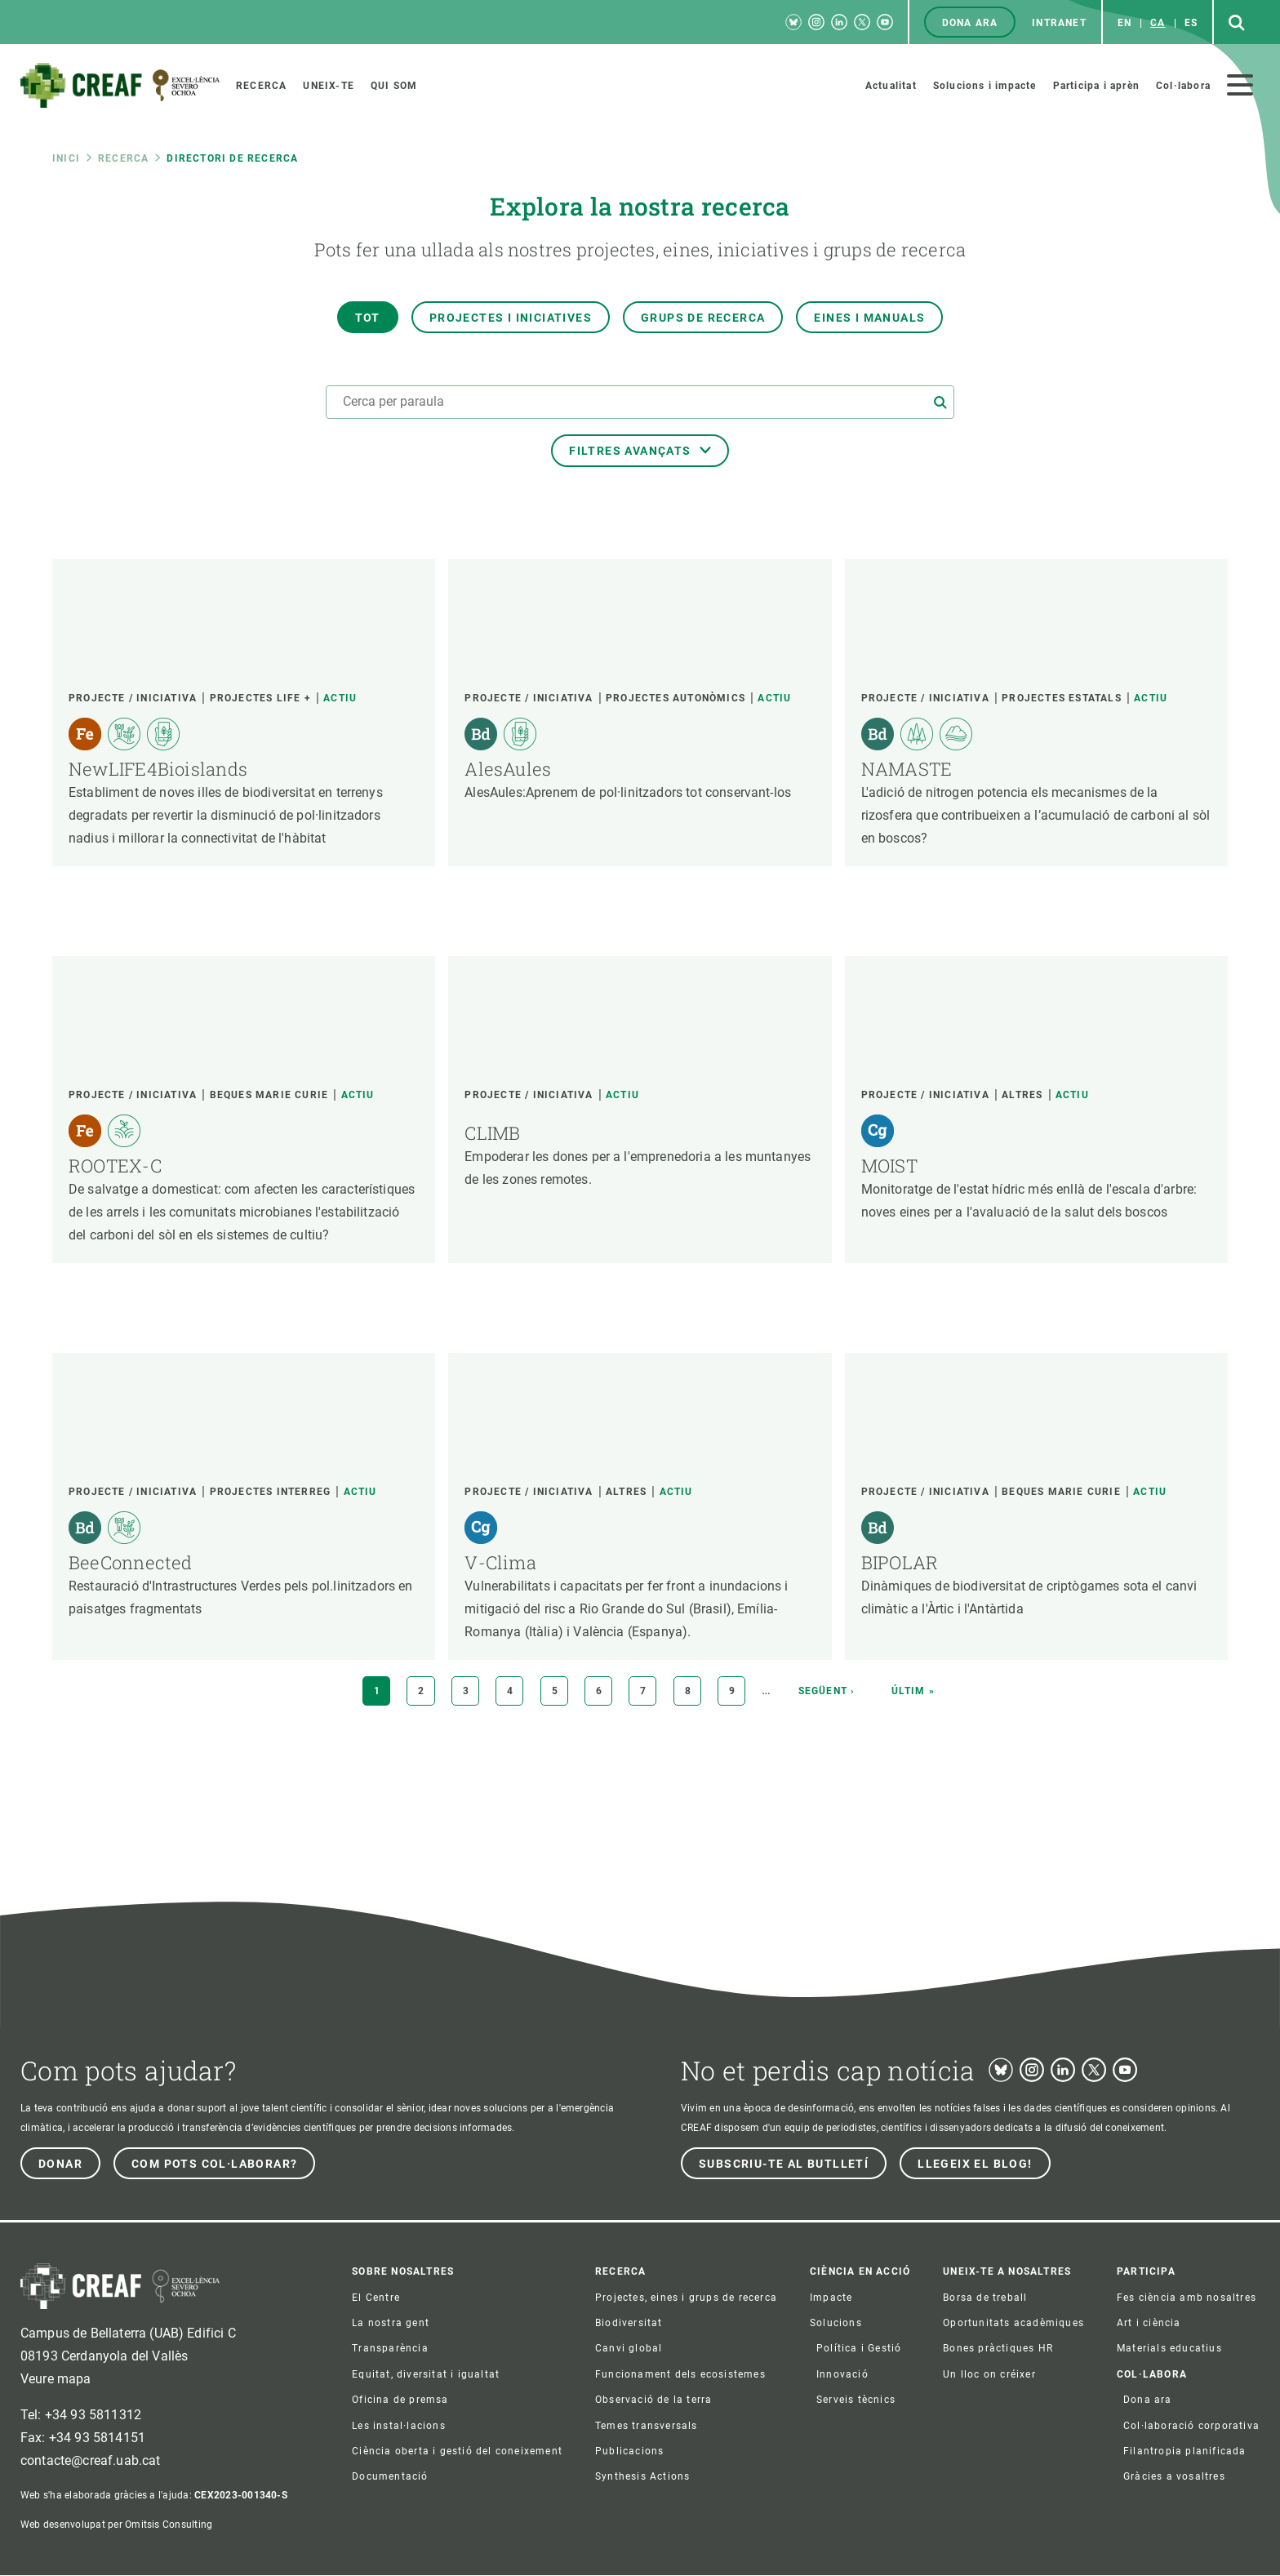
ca (1157, 23)
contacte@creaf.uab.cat (90, 2460)
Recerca (123, 158)
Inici (66, 158)
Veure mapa (55, 2379)
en (1124, 23)
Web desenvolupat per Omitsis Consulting (116, 2524)
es (1191, 23)
